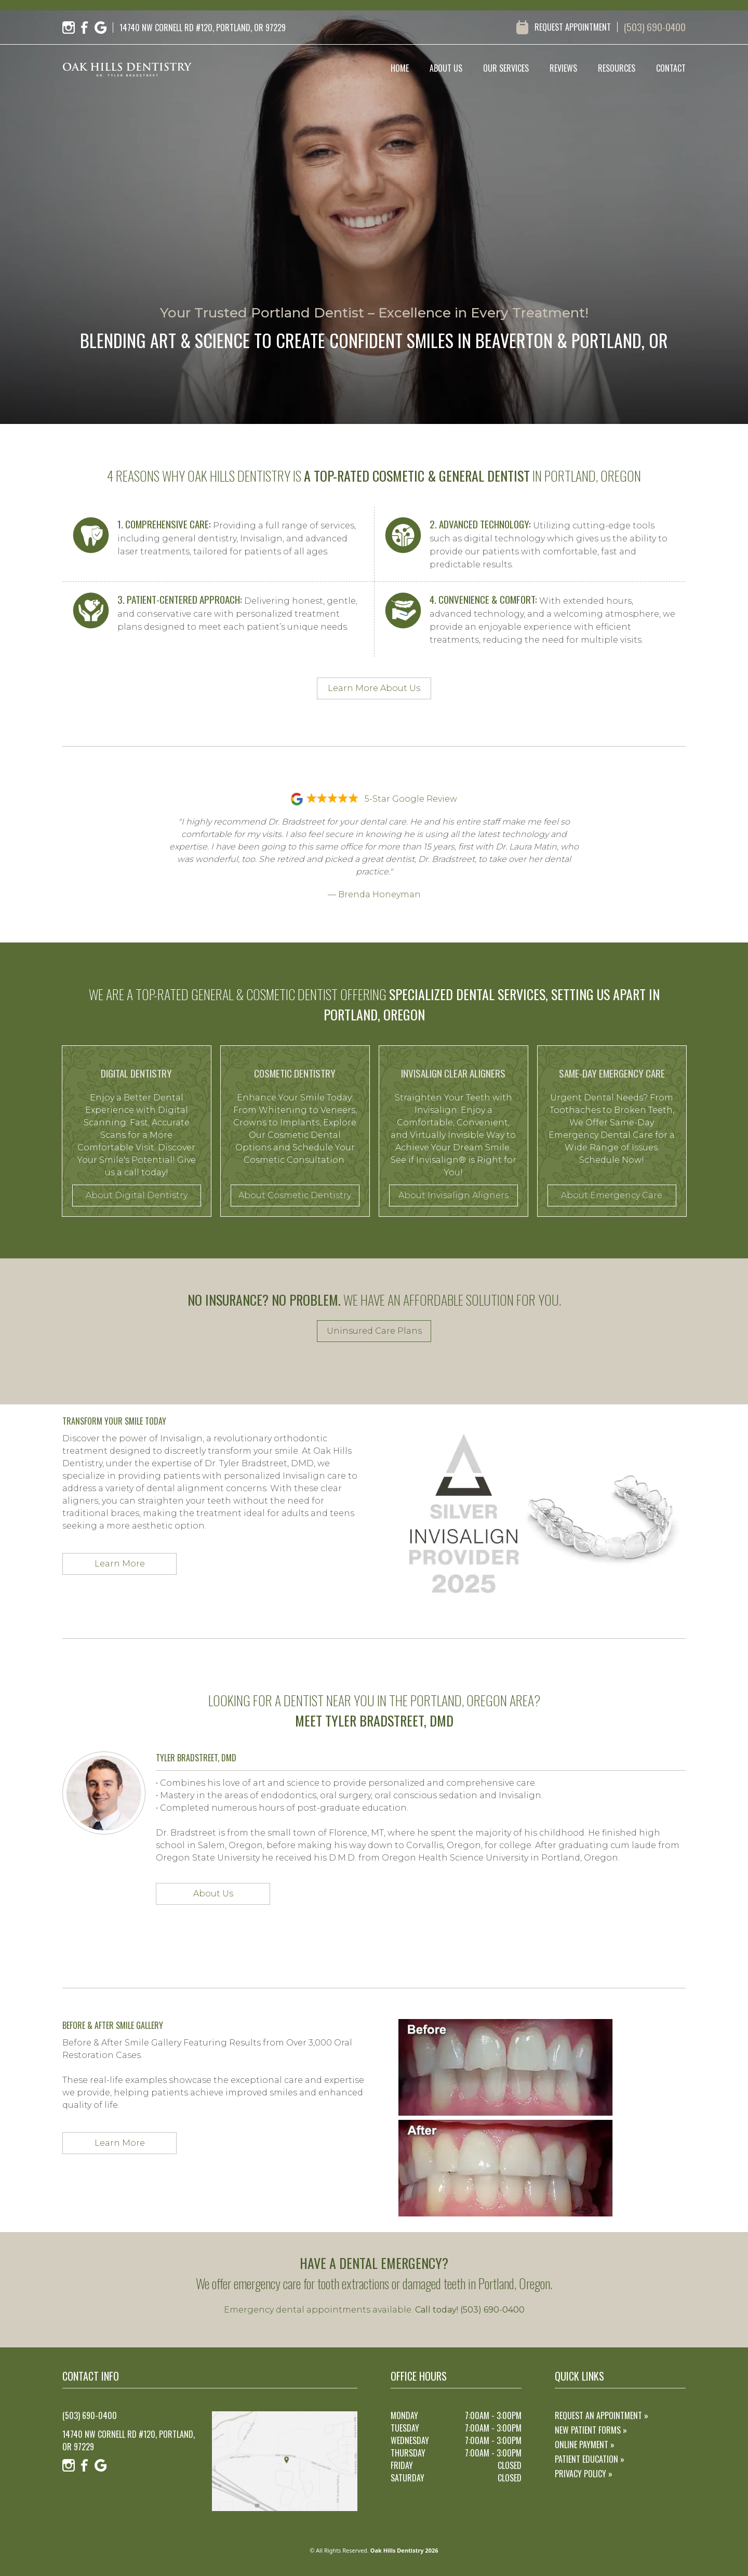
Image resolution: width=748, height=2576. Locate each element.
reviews (563, 68)
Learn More (120, 1564)
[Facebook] (84, 27)
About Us (213, 1893)
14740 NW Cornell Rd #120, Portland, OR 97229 (128, 2440)
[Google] (101, 27)
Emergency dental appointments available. (374, 2310)
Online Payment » (585, 2444)
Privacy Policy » (583, 2473)
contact (671, 68)
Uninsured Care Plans (374, 1331)
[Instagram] (68, 27)
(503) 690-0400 (655, 27)
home (400, 68)
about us (446, 68)
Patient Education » (589, 2459)
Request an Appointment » (601, 2415)
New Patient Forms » (591, 2430)
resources (616, 68)
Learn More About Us (374, 688)
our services (506, 68)
